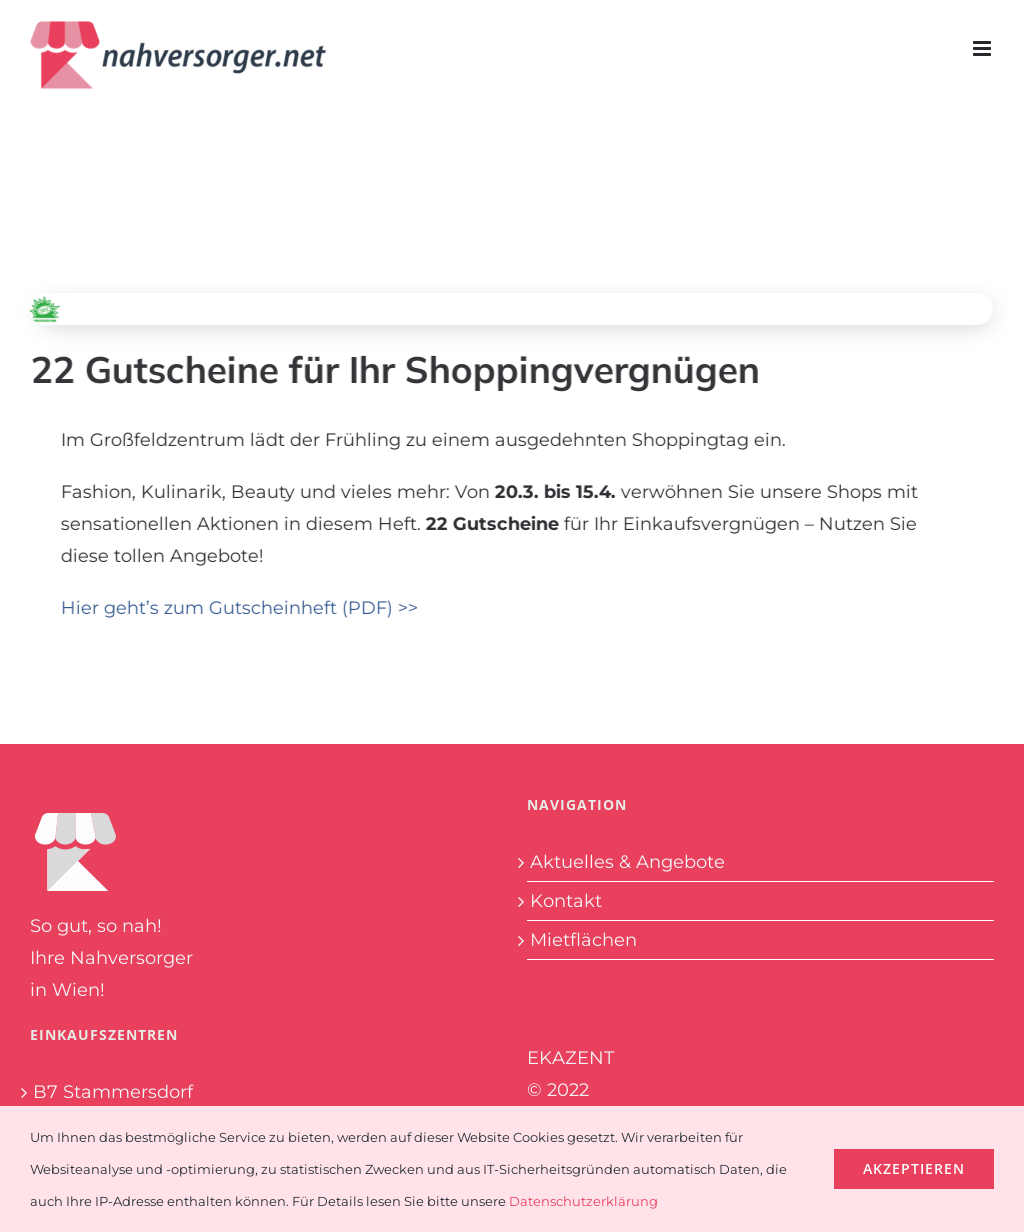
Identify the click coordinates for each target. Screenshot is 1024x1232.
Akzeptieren (914, 1168)
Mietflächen (583, 940)
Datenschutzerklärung (583, 1201)
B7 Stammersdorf (113, 1092)
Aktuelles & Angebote (627, 862)
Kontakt (566, 901)
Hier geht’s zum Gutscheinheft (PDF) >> (241, 608)
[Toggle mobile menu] (983, 48)
